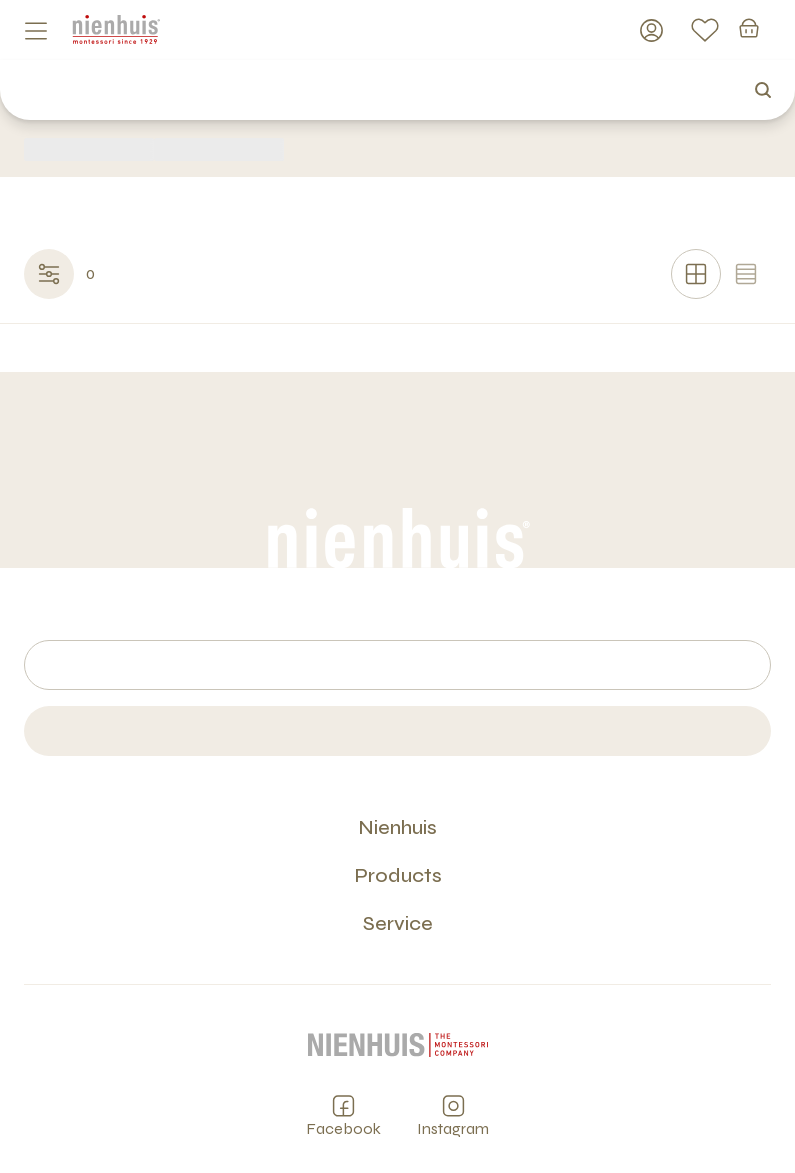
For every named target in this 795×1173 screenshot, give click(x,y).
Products (398, 875)
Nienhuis (397, 827)
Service (398, 923)
